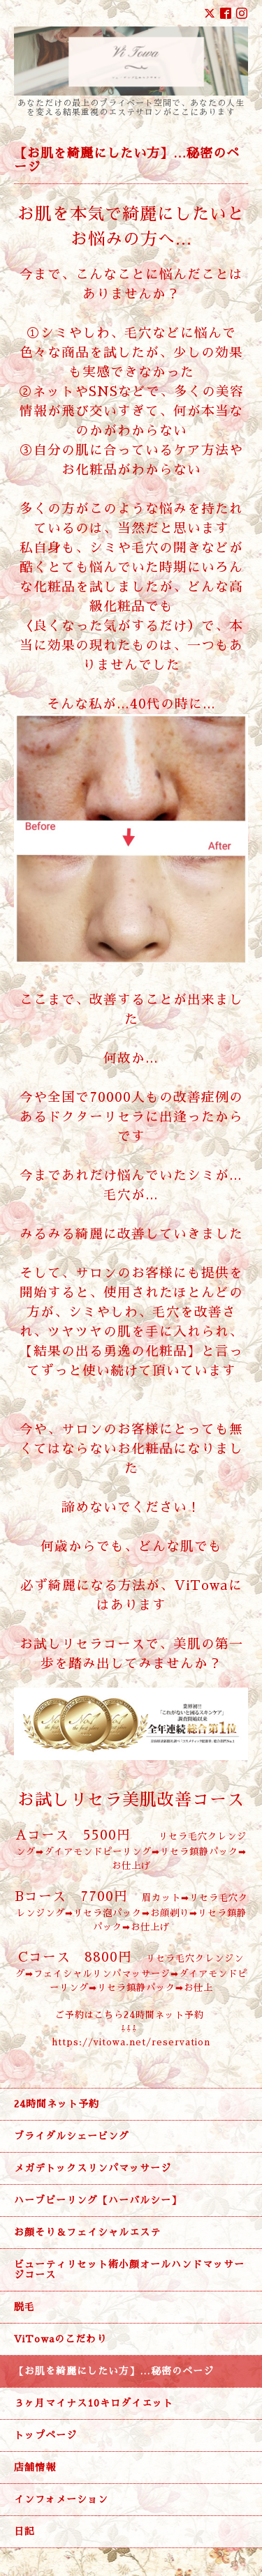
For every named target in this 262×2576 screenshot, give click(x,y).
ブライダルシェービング (71, 2136)
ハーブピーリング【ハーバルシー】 (98, 2200)
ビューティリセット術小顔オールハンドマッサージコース (129, 2269)
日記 (24, 2531)
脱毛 (29, 2307)
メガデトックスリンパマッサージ (92, 2168)
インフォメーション (61, 2499)
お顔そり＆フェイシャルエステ (87, 2232)
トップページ (45, 2435)
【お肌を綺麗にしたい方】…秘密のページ (114, 2371)
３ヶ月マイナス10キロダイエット (93, 2403)
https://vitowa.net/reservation (131, 2042)
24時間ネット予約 (56, 2104)
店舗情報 (35, 2467)
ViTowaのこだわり (60, 2339)
